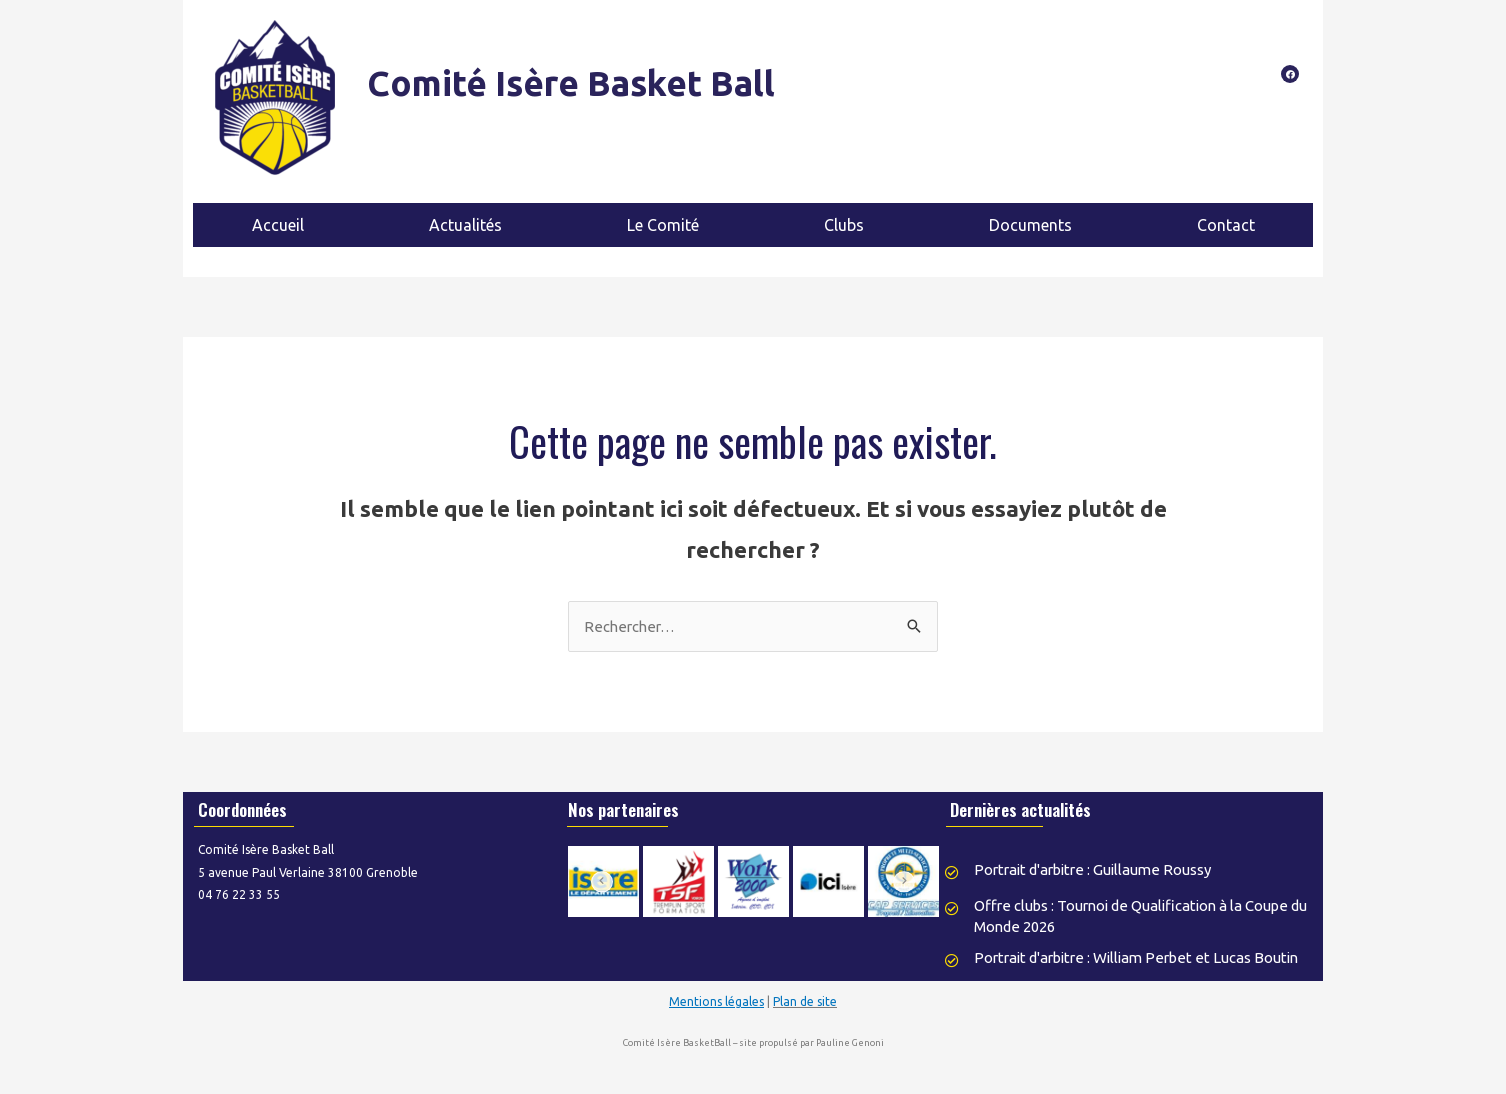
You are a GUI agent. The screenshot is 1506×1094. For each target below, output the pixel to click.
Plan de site (805, 1017)
